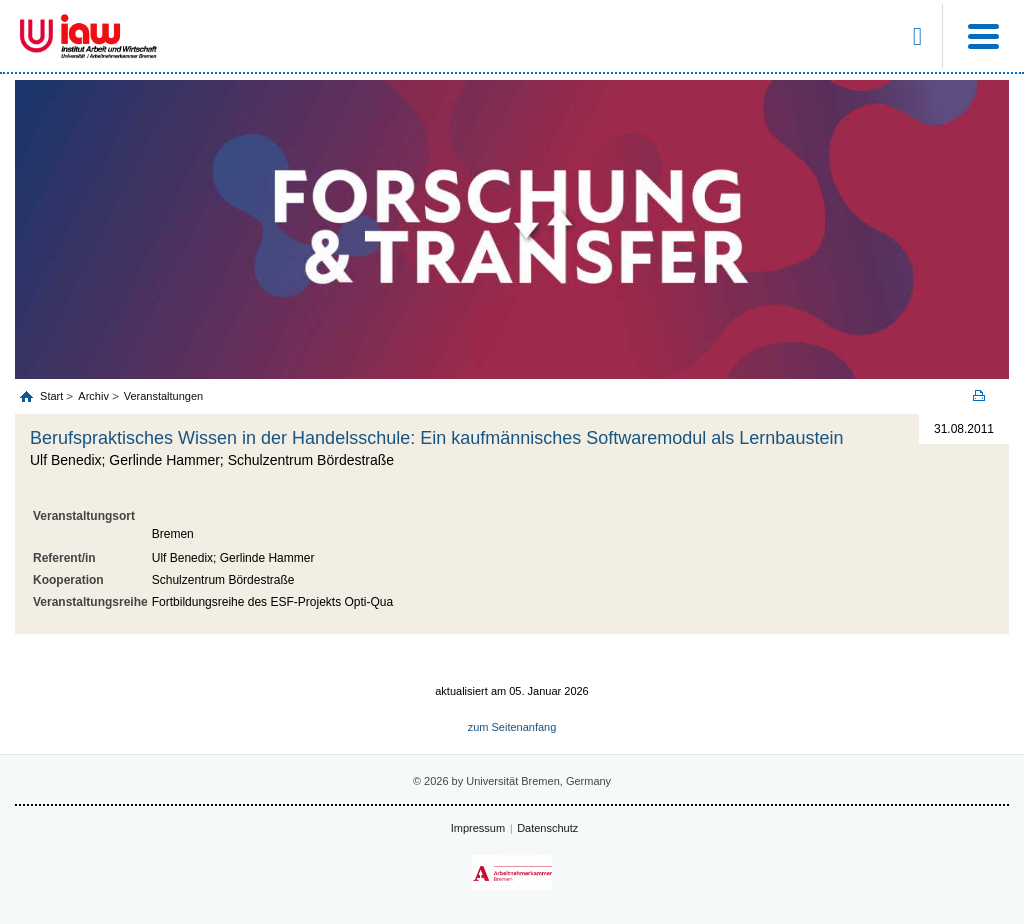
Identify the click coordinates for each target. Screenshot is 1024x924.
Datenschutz (547, 828)
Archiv (93, 396)
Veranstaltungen (164, 396)
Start (53, 396)
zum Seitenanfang (512, 727)
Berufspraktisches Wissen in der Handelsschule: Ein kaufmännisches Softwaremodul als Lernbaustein (436, 438)
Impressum (478, 828)
